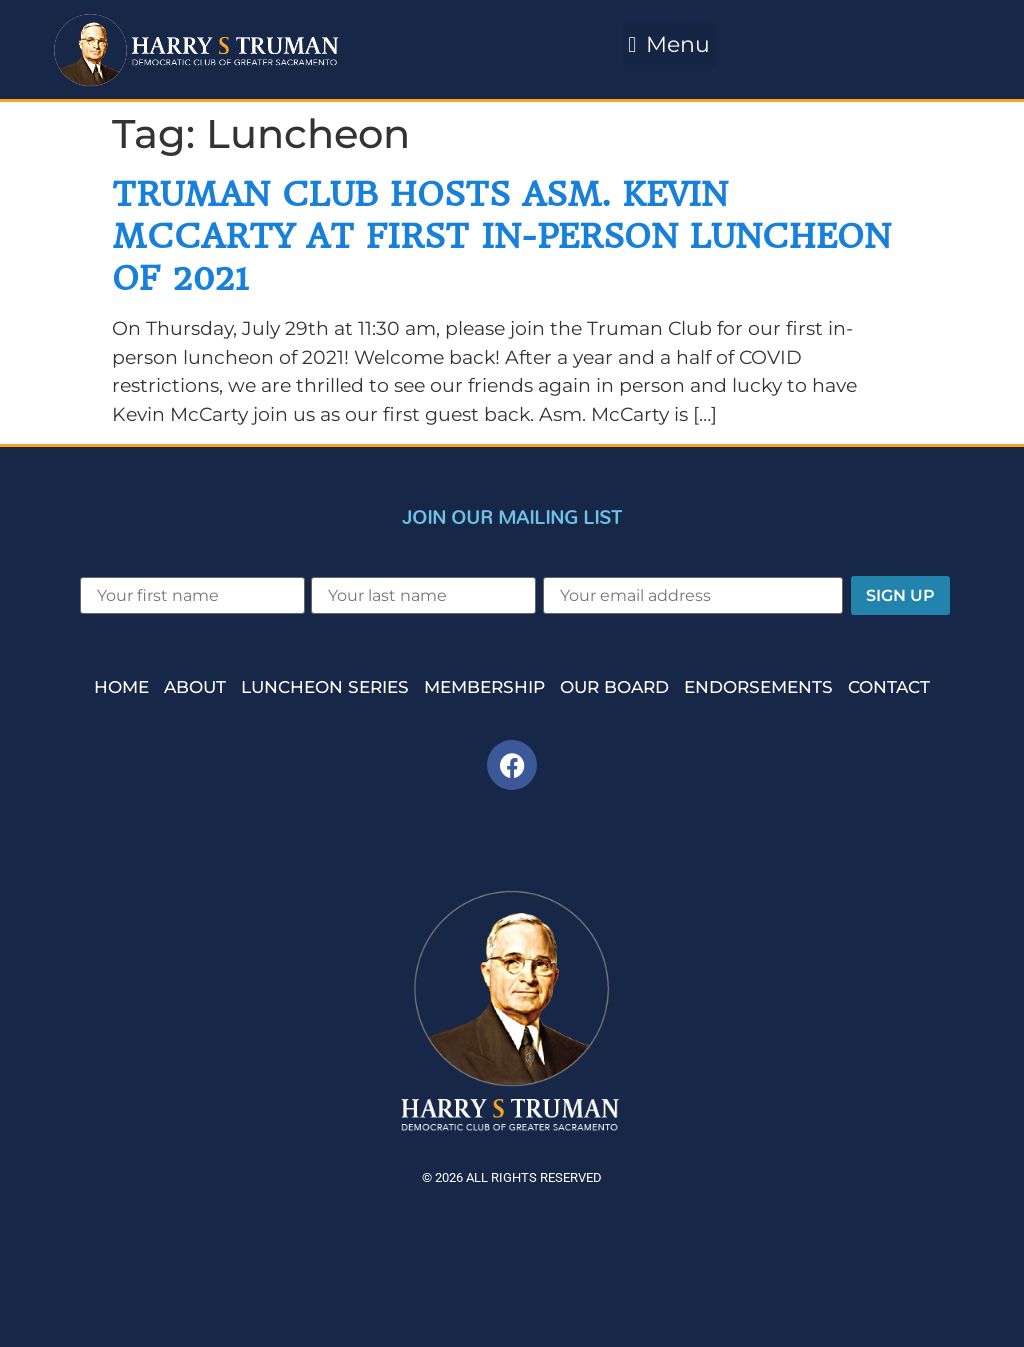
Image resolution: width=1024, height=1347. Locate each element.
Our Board (614, 687)
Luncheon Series (325, 687)
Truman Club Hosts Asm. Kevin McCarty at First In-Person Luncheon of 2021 (501, 235)
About (195, 687)
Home (121, 687)
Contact (889, 687)
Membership (484, 687)
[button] (669, 45)
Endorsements (758, 687)
